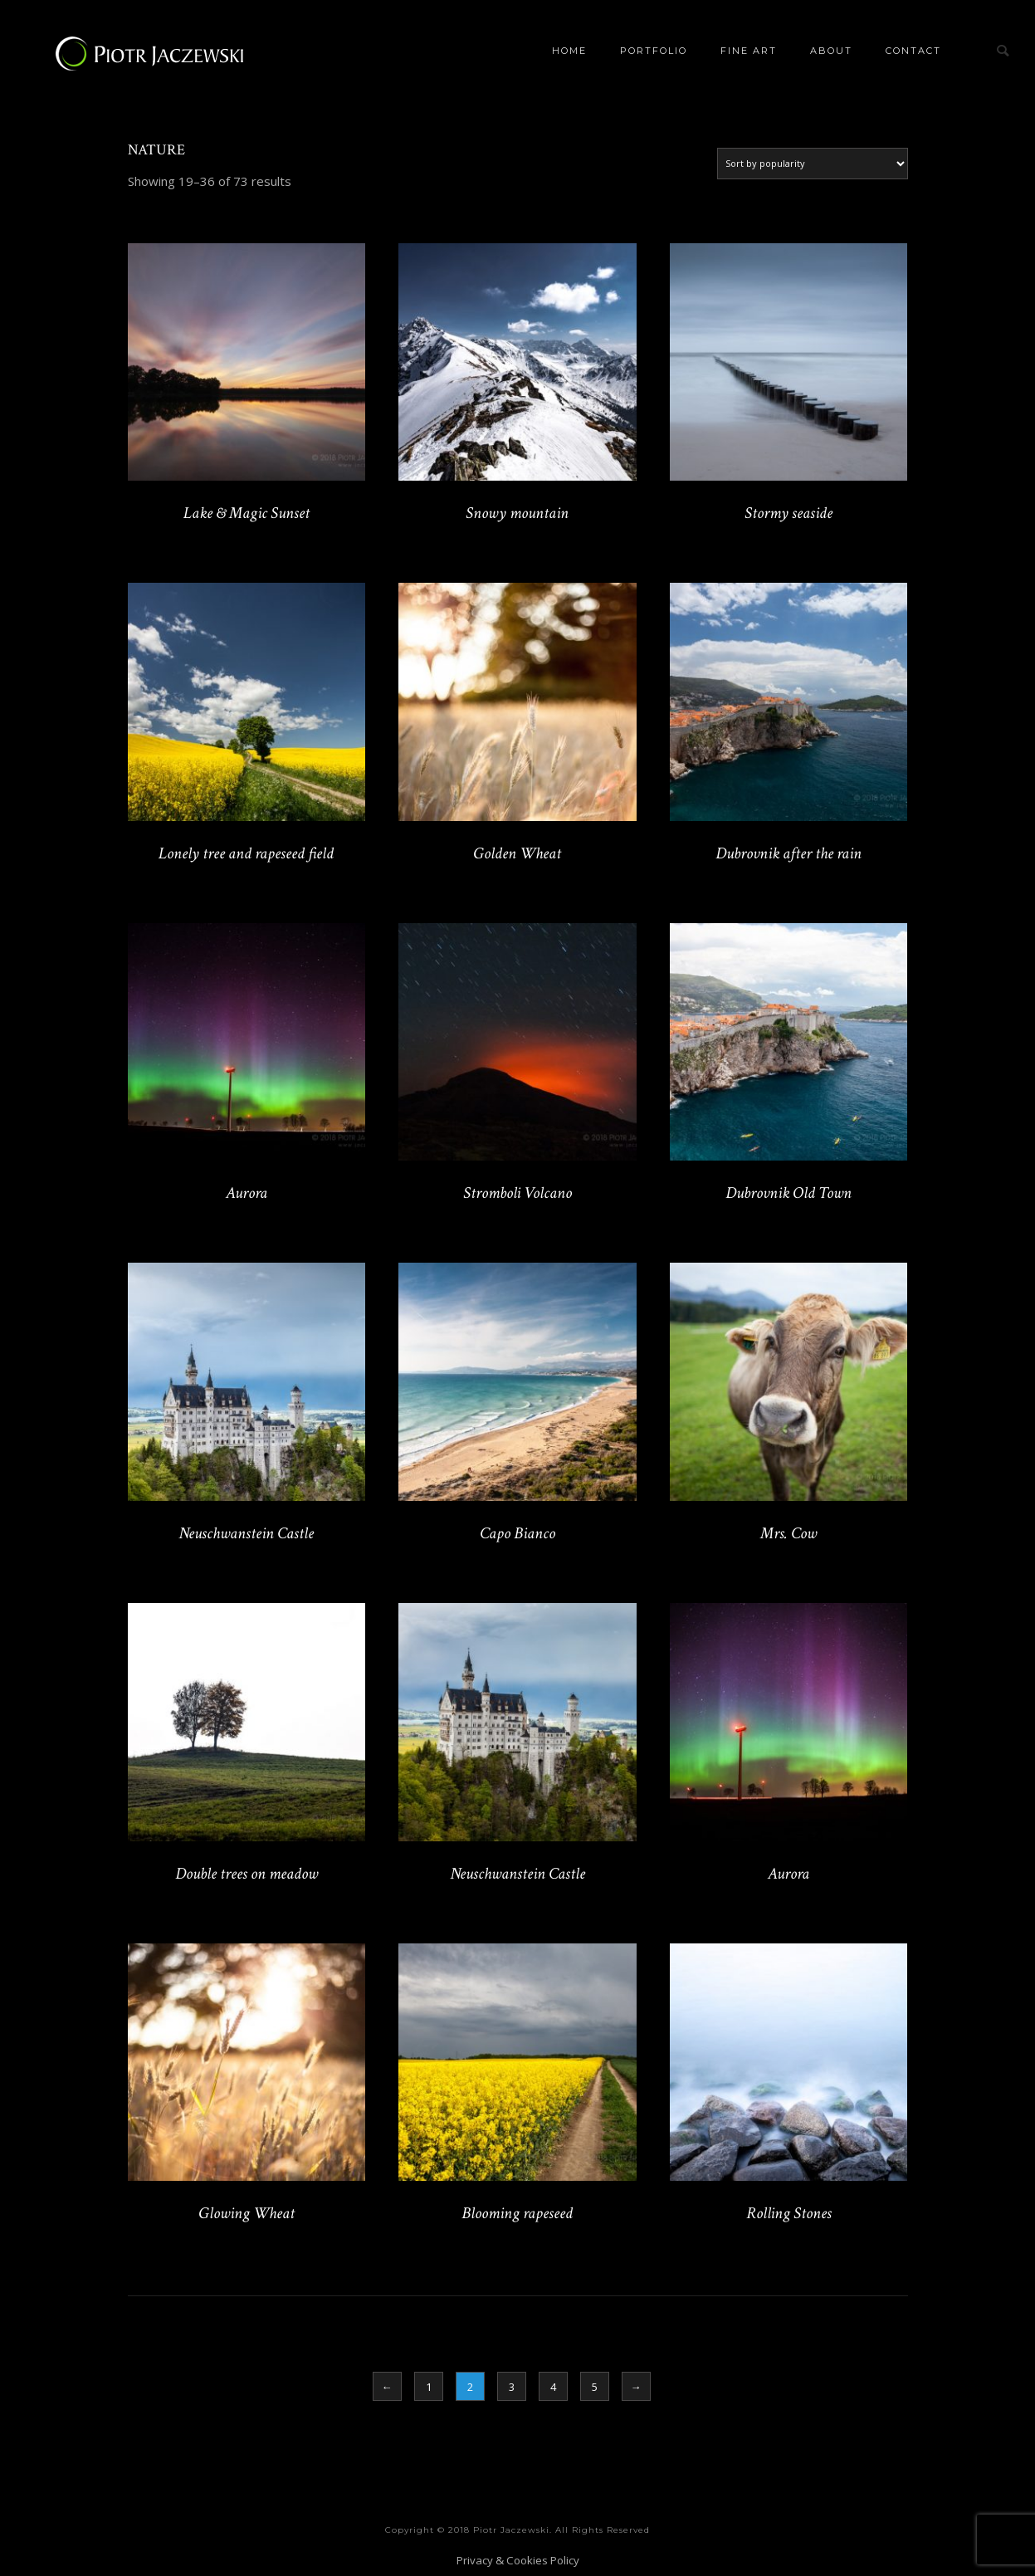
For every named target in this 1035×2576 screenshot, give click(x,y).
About (831, 50)
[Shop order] (812, 163)
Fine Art (748, 50)
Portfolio (653, 50)
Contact (913, 50)
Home (569, 50)
